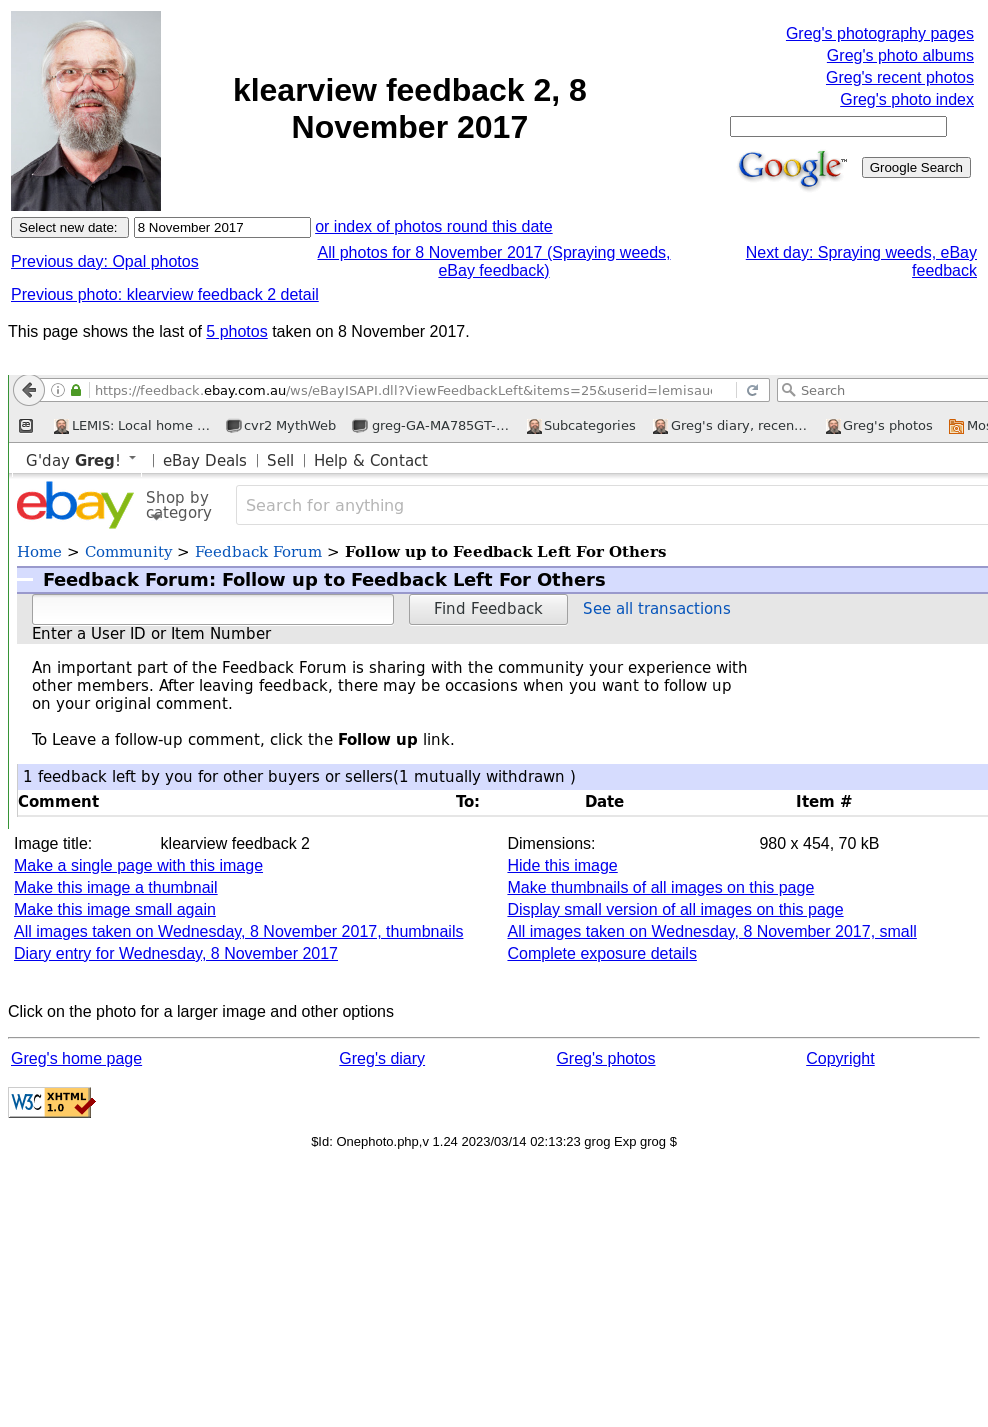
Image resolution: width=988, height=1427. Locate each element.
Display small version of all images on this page (675, 909)
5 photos (236, 331)
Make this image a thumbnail (116, 887)
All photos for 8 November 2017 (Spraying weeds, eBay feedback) (493, 261)
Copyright (840, 1058)
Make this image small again (115, 909)
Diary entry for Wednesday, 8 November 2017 (176, 953)
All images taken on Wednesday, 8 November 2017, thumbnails (238, 931)
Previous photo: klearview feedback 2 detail (165, 294)
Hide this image (562, 865)
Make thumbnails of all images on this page (660, 887)
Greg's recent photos (900, 77)
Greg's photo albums (900, 55)
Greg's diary (382, 1058)
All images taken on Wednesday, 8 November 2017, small (711, 931)
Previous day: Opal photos (105, 261)
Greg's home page (76, 1058)
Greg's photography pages (880, 33)
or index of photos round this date (434, 226)
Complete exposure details (601, 953)
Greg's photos (605, 1058)
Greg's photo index (907, 99)
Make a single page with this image (138, 865)
